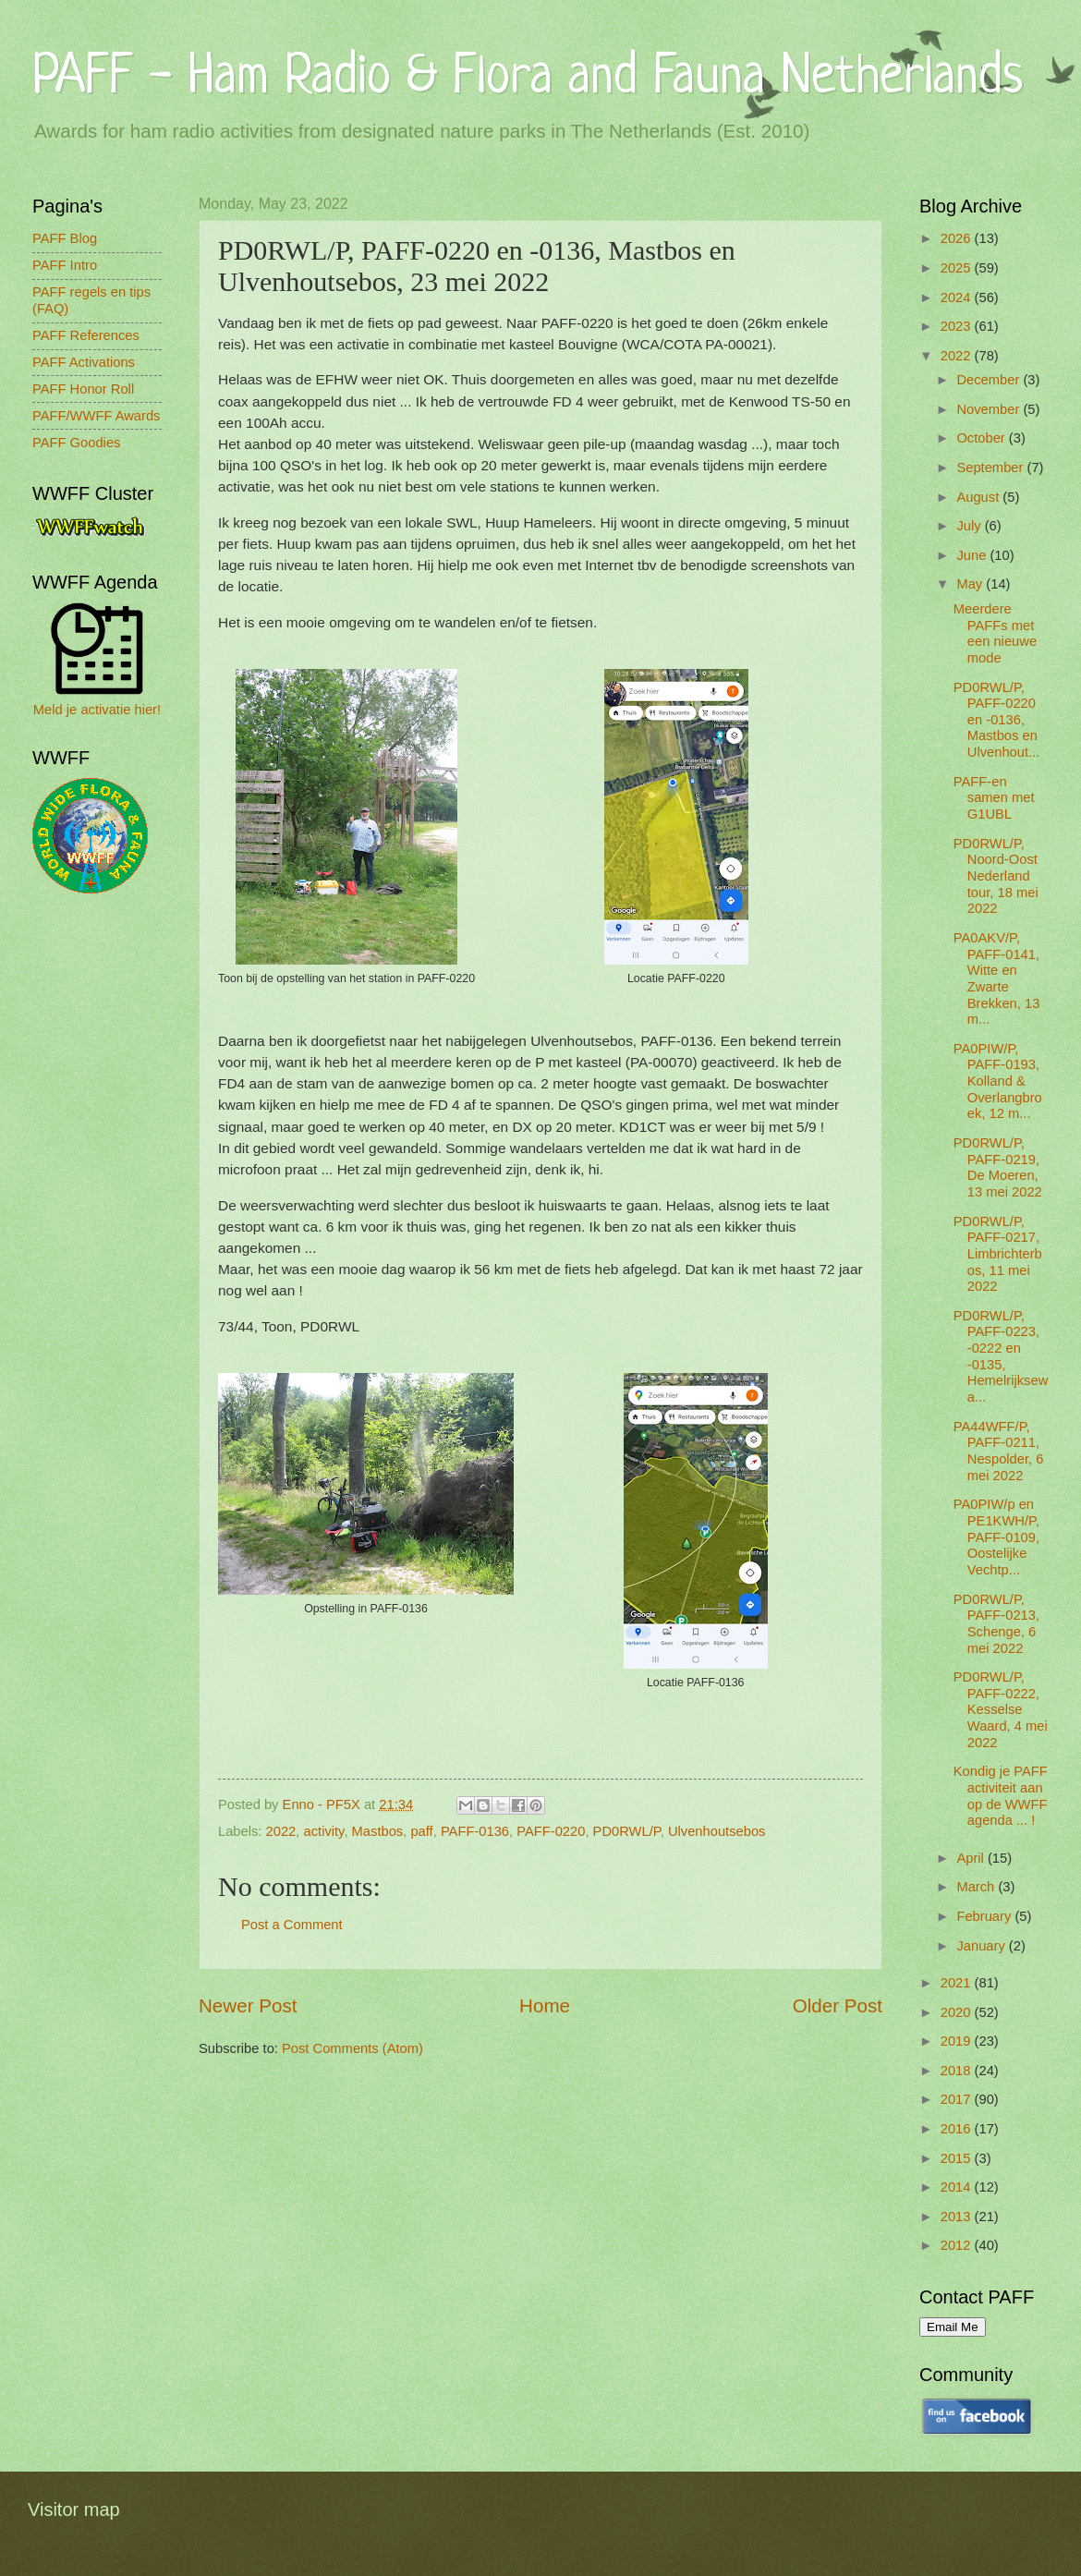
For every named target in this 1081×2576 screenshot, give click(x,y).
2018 (958, 2070)
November (989, 409)
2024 (958, 297)
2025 (958, 268)
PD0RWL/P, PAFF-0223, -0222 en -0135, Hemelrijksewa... (1001, 1356)
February (985, 1916)
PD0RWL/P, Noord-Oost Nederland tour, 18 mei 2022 (995, 876)
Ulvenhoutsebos (717, 1831)
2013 (958, 2216)
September (991, 467)
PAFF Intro (64, 265)
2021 (958, 1982)
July (970, 525)
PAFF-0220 (550, 1831)
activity (324, 1831)
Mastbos (378, 1831)
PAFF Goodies (76, 442)
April (972, 1858)
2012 (958, 2245)
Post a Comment (292, 1924)
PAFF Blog (64, 238)
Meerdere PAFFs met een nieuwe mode (995, 633)
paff (421, 1831)
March (977, 1886)
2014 (958, 2187)
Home (544, 2005)
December (989, 379)
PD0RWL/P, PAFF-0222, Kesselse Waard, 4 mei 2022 (1000, 1710)
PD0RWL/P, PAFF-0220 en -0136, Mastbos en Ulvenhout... (996, 720)
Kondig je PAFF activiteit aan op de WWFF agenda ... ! (1000, 1796)
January (982, 1945)
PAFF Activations (83, 362)
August (979, 497)
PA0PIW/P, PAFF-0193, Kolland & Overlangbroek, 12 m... (997, 1081)
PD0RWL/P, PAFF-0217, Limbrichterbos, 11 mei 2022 (997, 1254)
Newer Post (248, 2005)
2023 (958, 326)
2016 (958, 2128)
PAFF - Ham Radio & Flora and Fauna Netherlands (527, 78)
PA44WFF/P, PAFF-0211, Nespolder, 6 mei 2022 (998, 1451)
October (982, 438)
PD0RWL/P (627, 1831)
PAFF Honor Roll (83, 389)
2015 (958, 2158)
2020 (958, 2012)
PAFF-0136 (475, 1831)
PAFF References (86, 335)
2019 (958, 2041)
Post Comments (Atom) (352, 2048)
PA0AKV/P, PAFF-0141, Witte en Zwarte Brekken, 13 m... (996, 978)
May (971, 584)
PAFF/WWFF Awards (96, 415)
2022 (281, 1831)
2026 (958, 238)
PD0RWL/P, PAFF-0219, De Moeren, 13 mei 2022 (997, 1167)
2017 (958, 2099)
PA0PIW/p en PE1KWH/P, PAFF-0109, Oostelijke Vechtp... (996, 1537)
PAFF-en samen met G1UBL (994, 797)
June (973, 555)
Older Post (837, 2005)
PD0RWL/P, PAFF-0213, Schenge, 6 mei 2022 (996, 1624)
